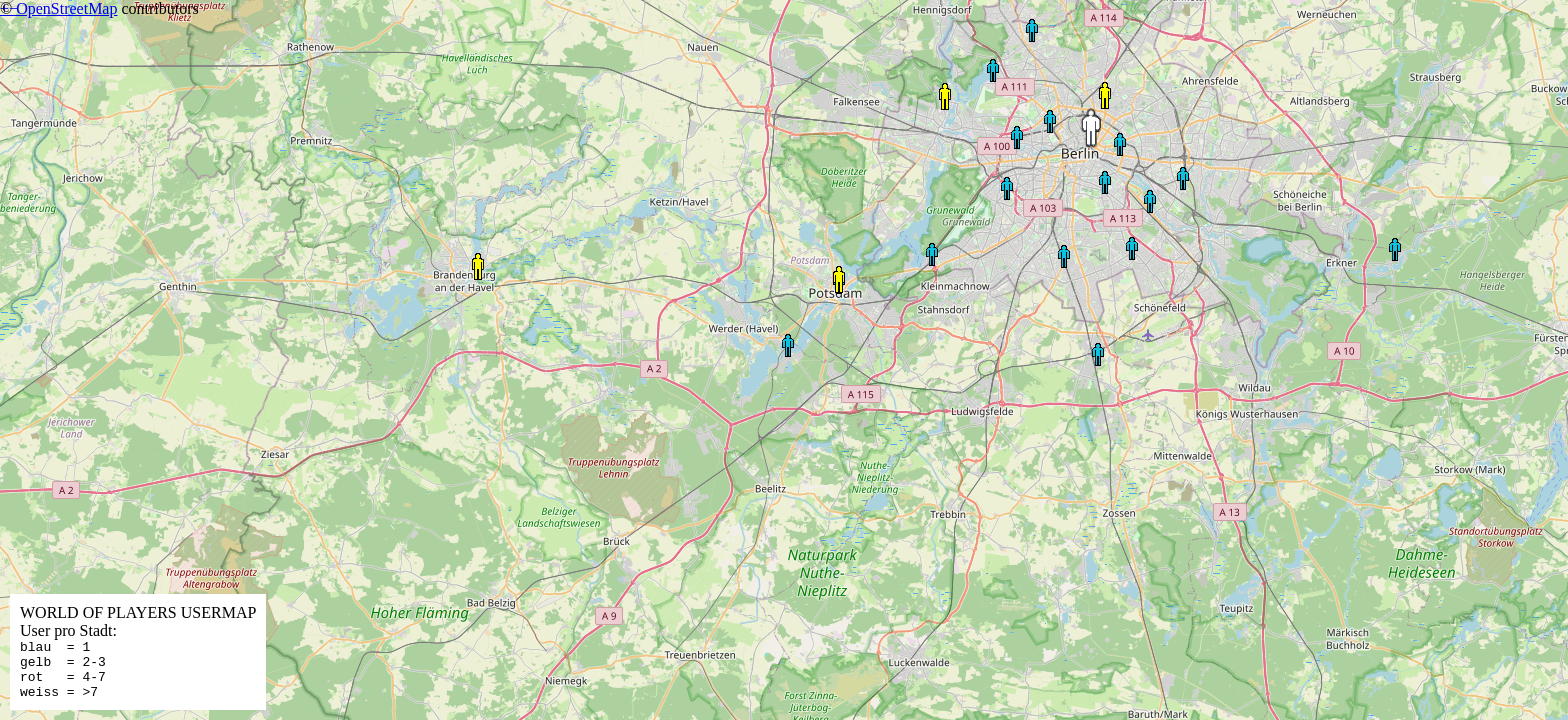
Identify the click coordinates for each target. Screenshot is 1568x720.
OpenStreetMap (66, 8)
